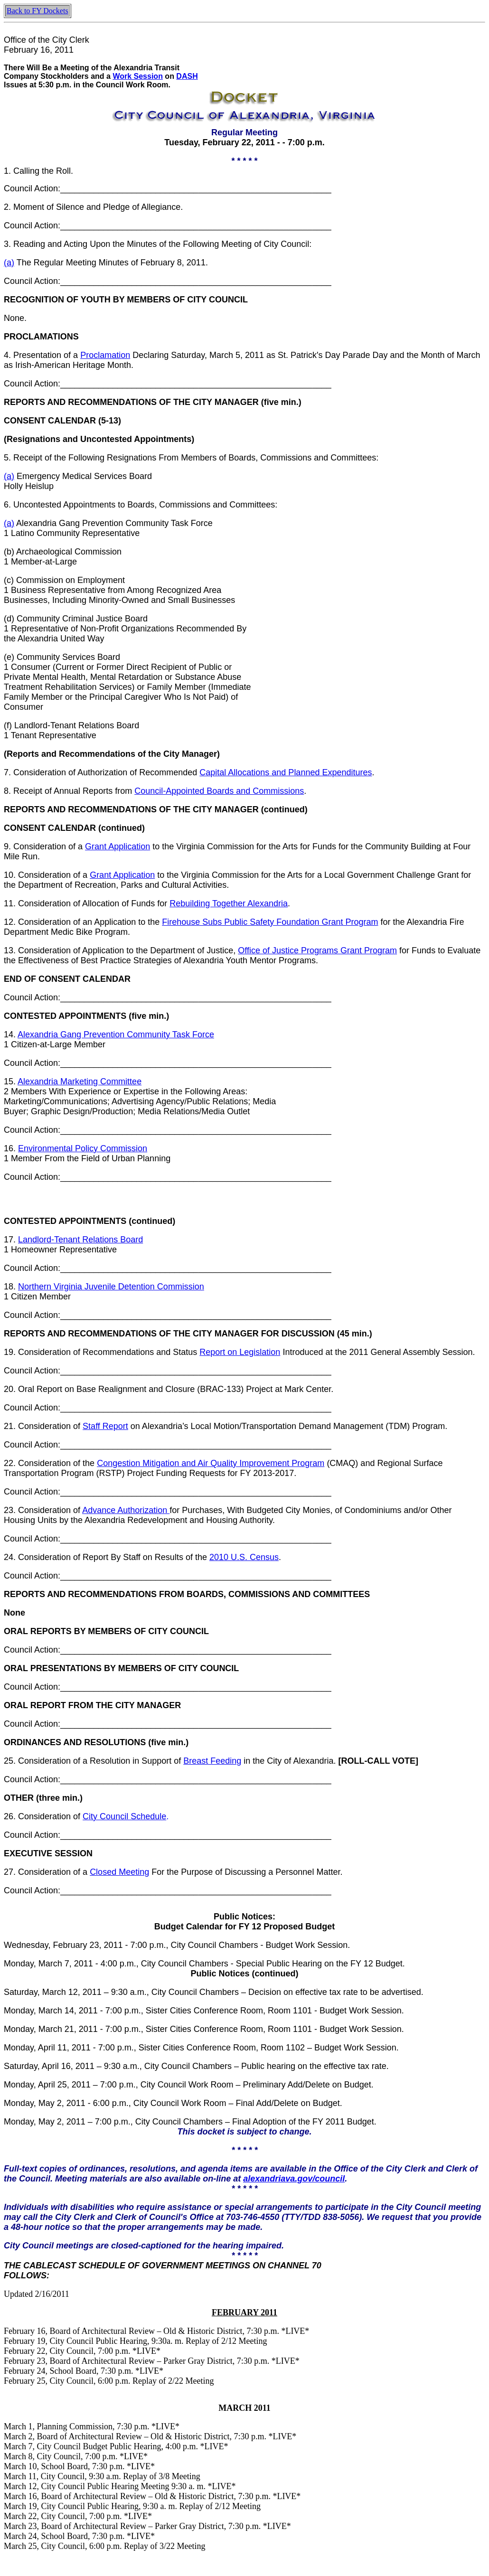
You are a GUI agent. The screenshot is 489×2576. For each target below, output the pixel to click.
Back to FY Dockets (37, 11)
